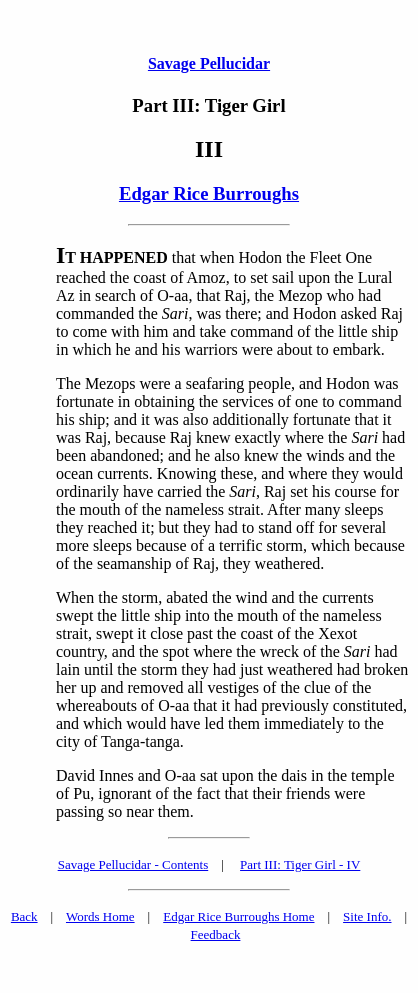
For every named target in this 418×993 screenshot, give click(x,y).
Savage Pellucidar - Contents (133, 864)
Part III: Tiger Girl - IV (300, 864)
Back (24, 916)
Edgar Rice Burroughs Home (238, 916)
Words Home (100, 916)
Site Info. (367, 916)
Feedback (216, 934)
